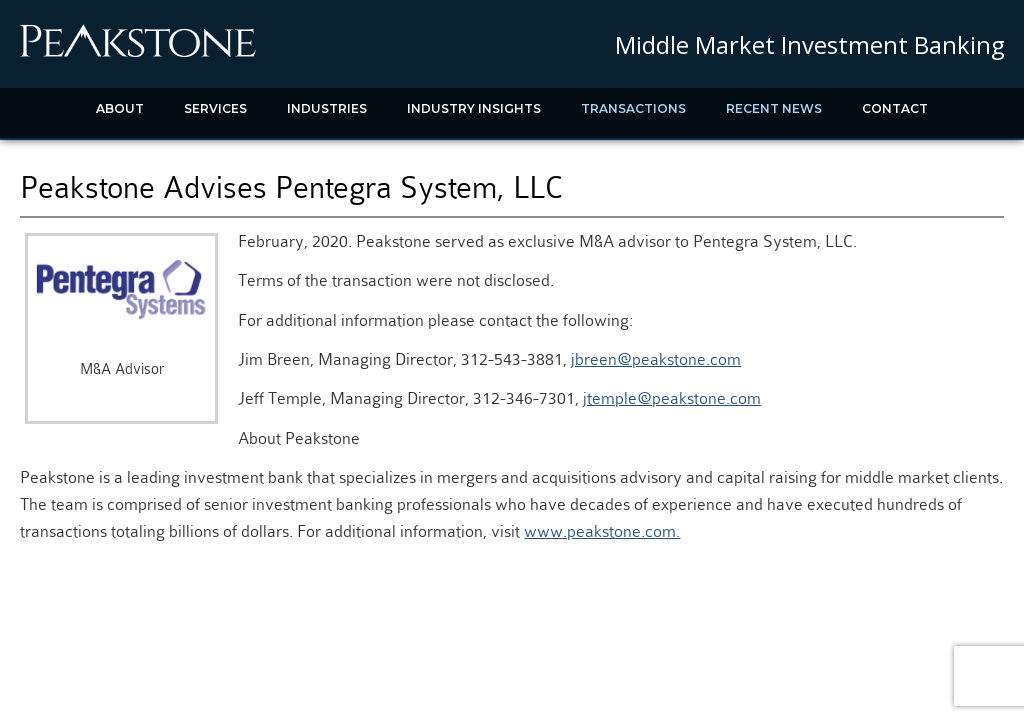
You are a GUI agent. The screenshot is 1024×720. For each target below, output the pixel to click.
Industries (327, 108)
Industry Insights (474, 108)
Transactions (633, 108)
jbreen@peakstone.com (656, 359)
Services (215, 108)
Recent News (774, 108)
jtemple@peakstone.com (672, 398)
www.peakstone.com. (602, 531)
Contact (895, 108)
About (120, 108)
